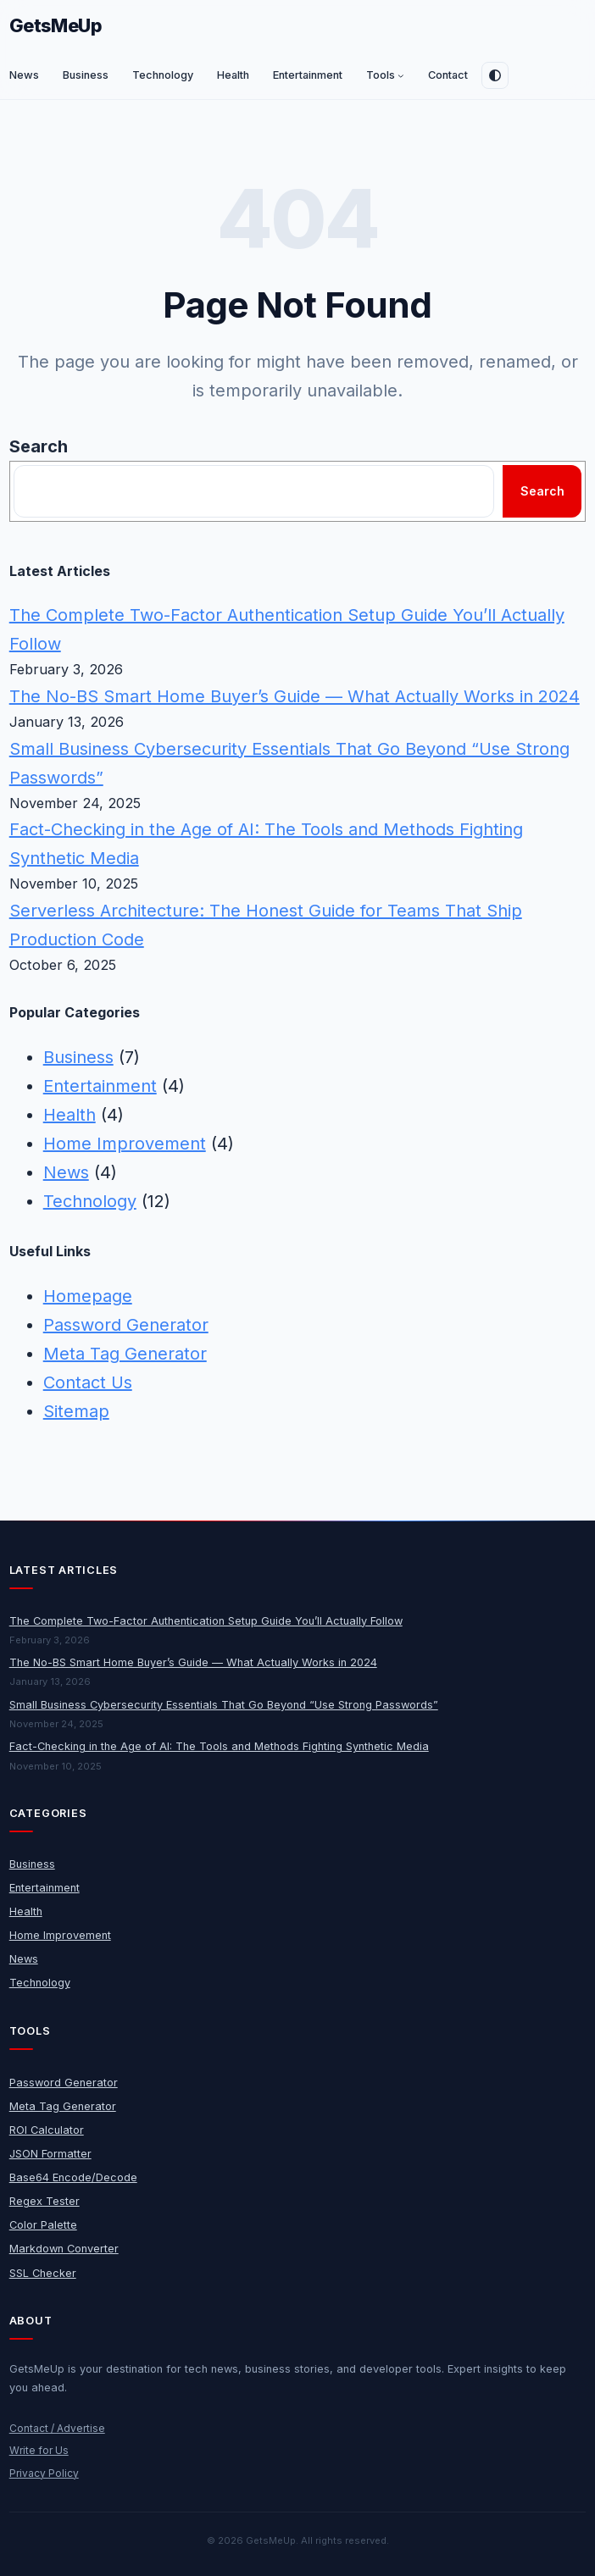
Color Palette (43, 2225)
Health (69, 1115)
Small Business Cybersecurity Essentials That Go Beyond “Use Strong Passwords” (223, 1704)
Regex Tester (44, 2201)
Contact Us (87, 1382)
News (66, 1172)
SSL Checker (42, 2273)
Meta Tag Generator (125, 1353)
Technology (89, 1201)
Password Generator (126, 1325)
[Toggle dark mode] (495, 75)
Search (38, 446)
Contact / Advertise (57, 2428)
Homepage (87, 1296)
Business (78, 1057)
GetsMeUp (56, 25)
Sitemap (76, 1411)
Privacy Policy (44, 2473)
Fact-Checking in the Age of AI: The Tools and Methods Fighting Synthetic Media (219, 1746)
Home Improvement (124, 1143)
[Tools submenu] (401, 75)
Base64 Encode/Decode (73, 2177)
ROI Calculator (46, 2130)
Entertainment (100, 1086)
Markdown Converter (64, 2248)
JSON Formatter (50, 2153)
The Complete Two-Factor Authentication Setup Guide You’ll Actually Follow (206, 1621)
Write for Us (39, 2450)
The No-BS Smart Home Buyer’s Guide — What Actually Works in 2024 (294, 696)
